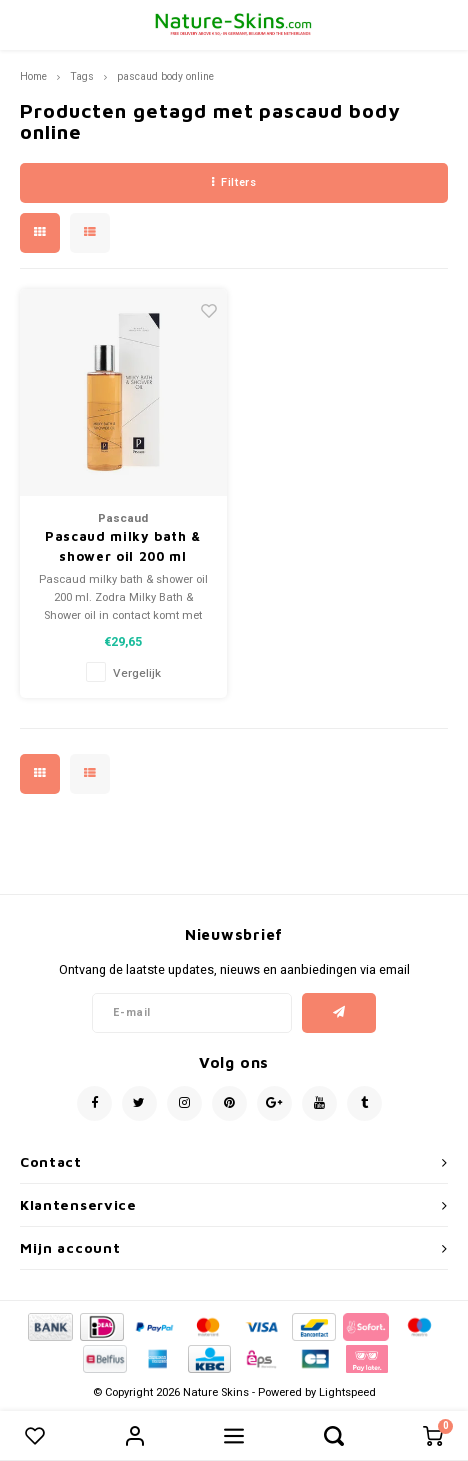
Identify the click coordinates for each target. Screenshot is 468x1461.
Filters (234, 182)
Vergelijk (137, 673)
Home (33, 76)
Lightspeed (347, 1392)
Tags (82, 76)
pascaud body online (165, 76)
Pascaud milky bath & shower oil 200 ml (123, 546)
